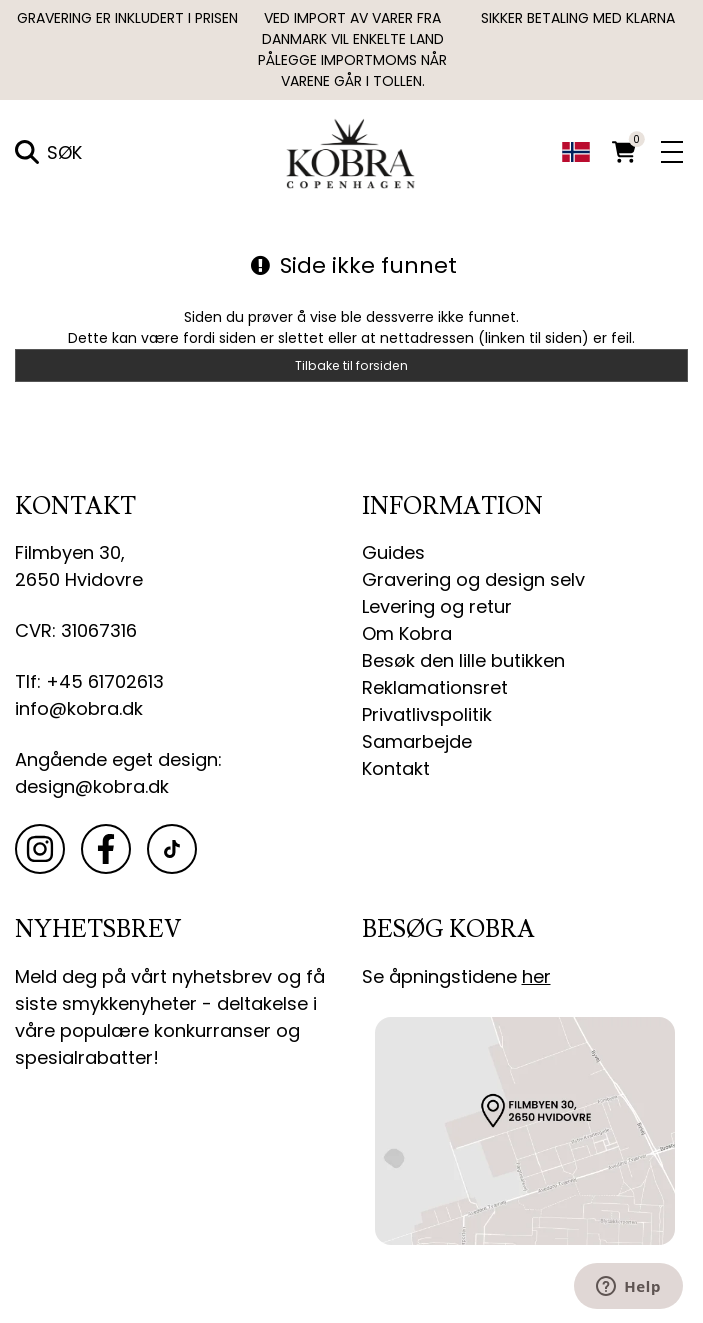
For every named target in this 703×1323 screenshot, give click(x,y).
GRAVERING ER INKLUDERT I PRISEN (127, 18)
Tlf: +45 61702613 (89, 681)
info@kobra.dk (79, 708)
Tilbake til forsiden (351, 365)
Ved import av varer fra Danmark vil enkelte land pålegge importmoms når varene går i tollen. (352, 49)
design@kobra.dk (92, 786)
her (536, 976)
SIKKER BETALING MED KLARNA (578, 18)
